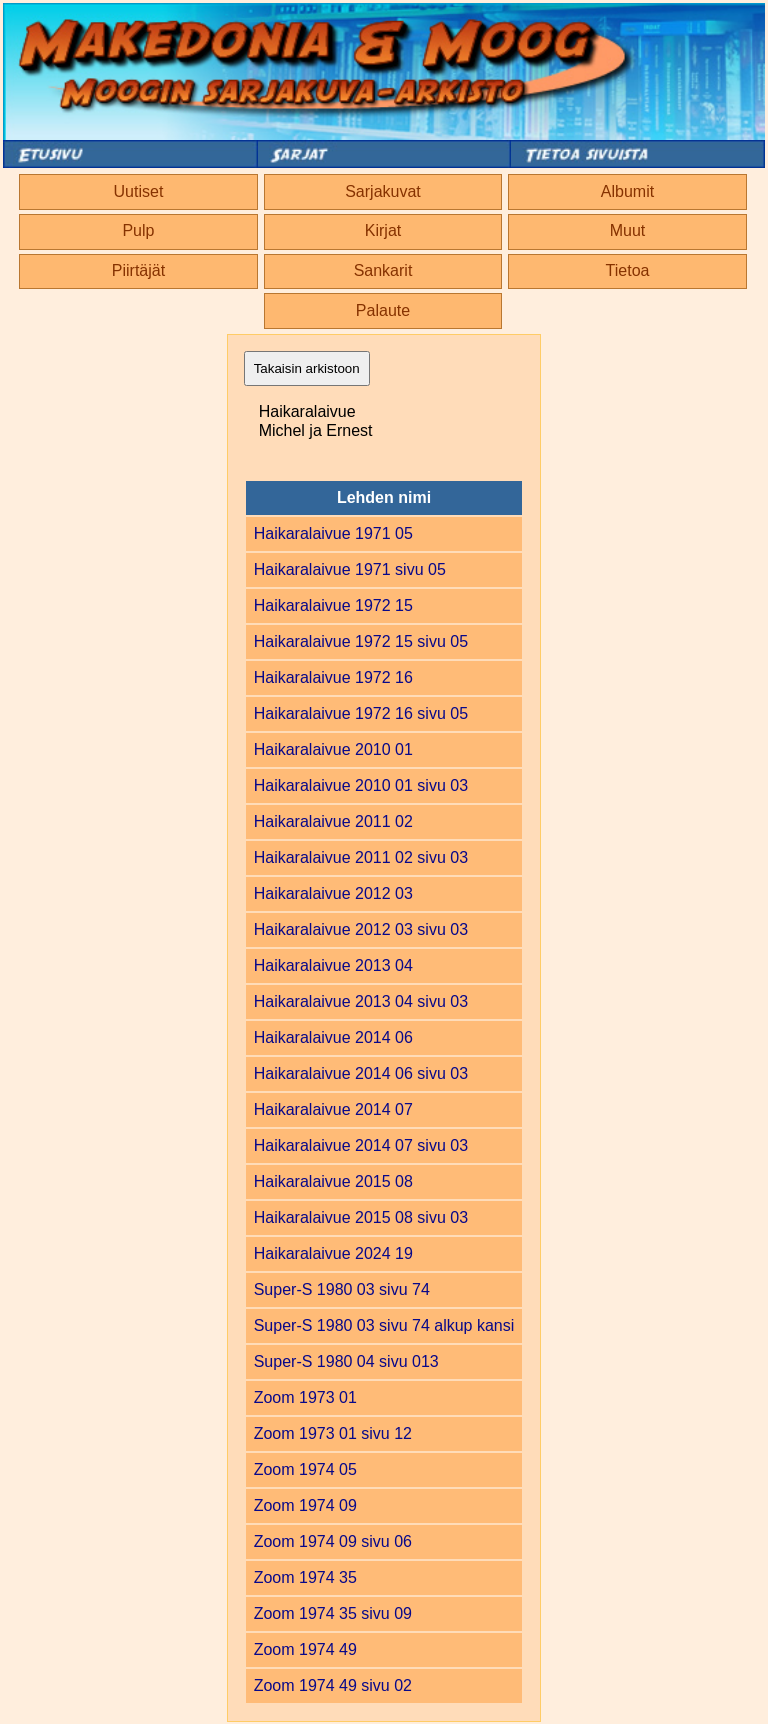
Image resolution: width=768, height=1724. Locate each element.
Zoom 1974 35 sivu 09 (333, 1613)
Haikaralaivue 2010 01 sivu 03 (361, 785)
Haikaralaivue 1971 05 (333, 533)
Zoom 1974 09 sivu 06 (333, 1541)
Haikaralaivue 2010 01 (333, 749)
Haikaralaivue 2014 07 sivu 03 (361, 1145)
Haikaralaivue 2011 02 (333, 821)
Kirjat (383, 230)
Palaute (383, 310)
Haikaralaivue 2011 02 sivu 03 (361, 857)
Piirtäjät (138, 270)
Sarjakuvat (383, 191)
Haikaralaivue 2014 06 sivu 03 (361, 1073)
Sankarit (383, 270)
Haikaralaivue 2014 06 (333, 1037)
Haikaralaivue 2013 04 (333, 965)
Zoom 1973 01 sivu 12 (333, 1433)
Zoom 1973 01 (305, 1397)
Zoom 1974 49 (305, 1649)
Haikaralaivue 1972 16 (333, 677)
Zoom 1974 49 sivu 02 (333, 1685)
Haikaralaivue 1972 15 (333, 605)
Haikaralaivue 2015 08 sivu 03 (361, 1217)
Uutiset (139, 191)
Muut (628, 230)
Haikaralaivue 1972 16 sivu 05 (361, 713)
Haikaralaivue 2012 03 (333, 893)
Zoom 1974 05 (305, 1469)
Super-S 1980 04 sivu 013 (346, 1361)
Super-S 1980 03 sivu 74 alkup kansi (384, 1325)
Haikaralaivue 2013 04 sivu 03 (361, 1001)
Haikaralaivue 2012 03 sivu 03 (361, 929)
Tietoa (628, 270)
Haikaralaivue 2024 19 (333, 1253)
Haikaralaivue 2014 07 (333, 1109)
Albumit (627, 191)
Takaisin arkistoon (307, 368)
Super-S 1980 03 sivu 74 (342, 1289)
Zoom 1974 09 (305, 1505)
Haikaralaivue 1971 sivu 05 (350, 569)
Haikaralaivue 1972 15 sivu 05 (361, 641)
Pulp (138, 230)
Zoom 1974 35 (305, 1577)
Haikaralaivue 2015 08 (333, 1181)
